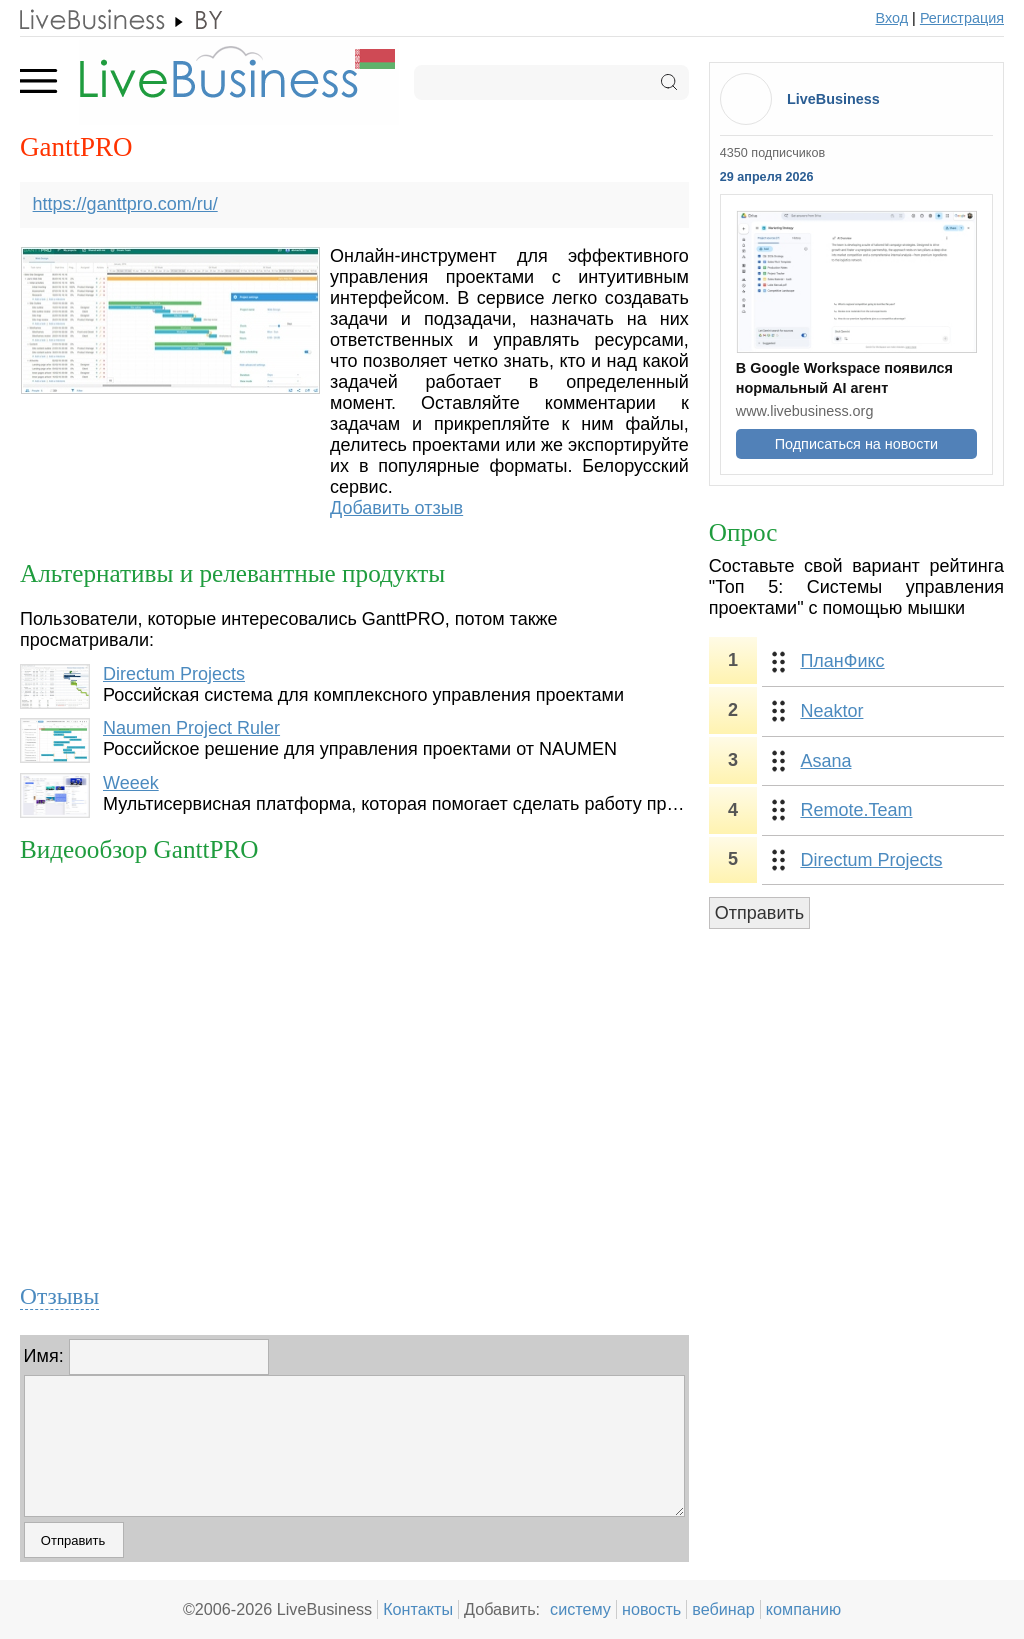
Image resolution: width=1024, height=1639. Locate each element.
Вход (892, 18)
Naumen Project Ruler (191, 728)
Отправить (759, 913)
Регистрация (962, 18)
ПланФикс (842, 661)
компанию (803, 1609)
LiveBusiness (833, 99)
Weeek (131, 783)
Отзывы (59, 1296)
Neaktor (831, 711)
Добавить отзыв (396, 508)
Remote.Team (856, 810)
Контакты (418, 1609)
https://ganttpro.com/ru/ (125, 204)
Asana (825, 761)
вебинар (723, 1609)
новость (651, 1609)
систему (580, 1609)
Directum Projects (174, 674)
